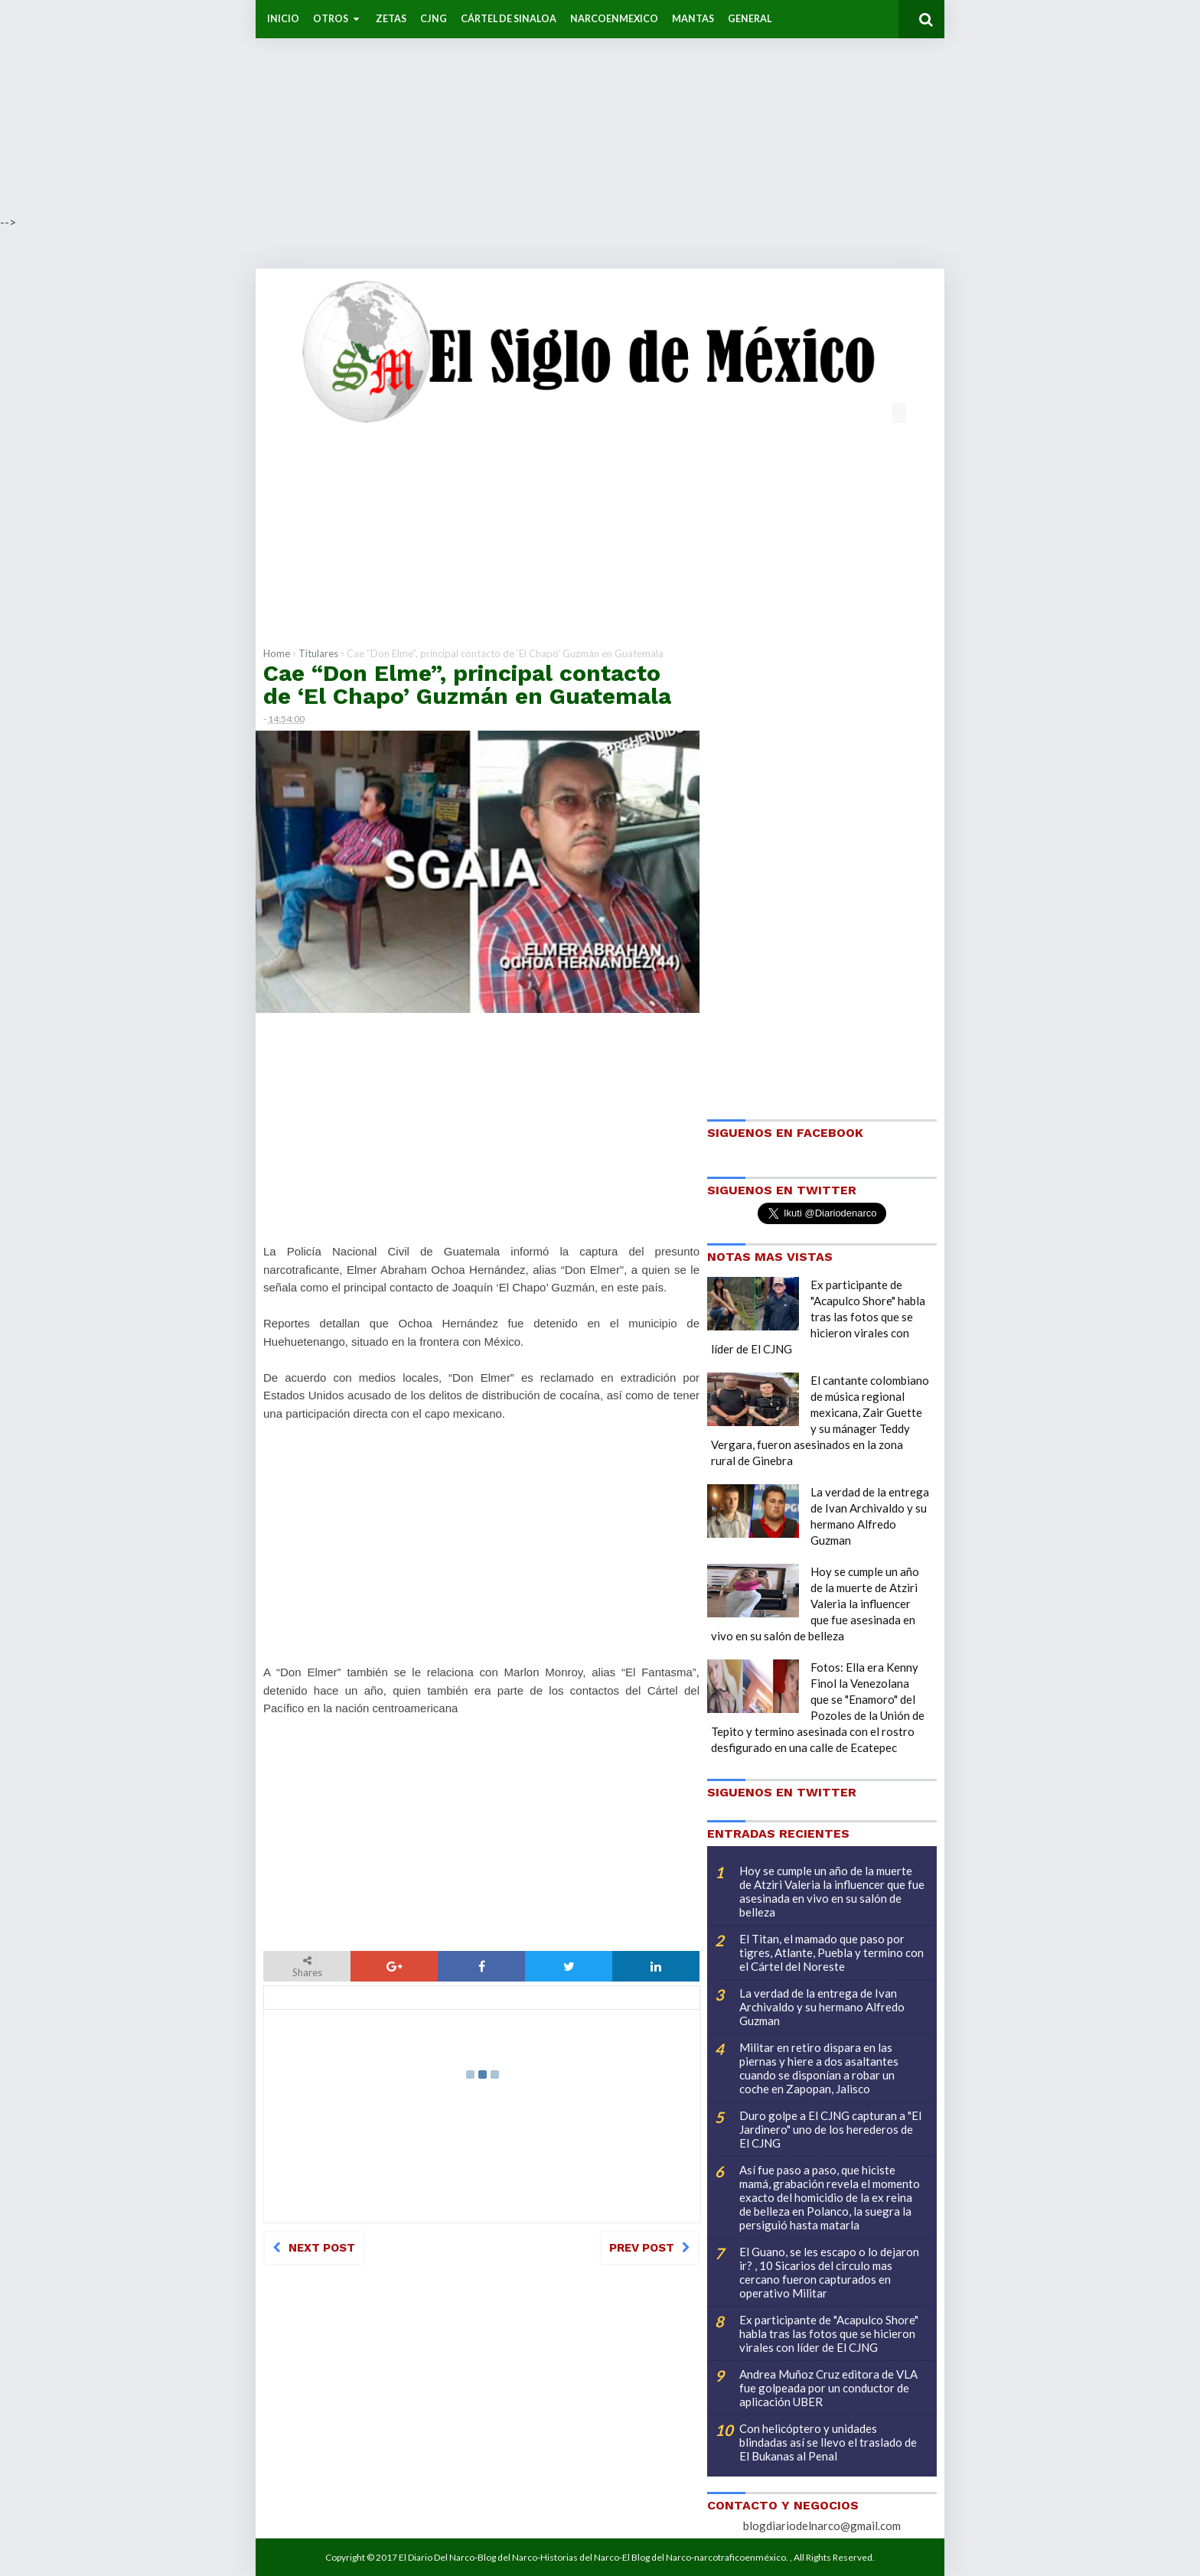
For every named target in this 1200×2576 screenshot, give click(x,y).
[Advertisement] (459, 107)
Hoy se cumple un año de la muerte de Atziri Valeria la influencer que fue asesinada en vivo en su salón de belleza (815, 1604)
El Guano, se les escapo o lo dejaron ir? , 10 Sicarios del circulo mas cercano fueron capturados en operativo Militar (829, 2272)
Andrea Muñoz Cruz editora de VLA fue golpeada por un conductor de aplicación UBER (828, 2387)
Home (276, 653)
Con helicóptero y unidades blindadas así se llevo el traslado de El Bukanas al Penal (828, 2442)
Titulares (318, 653)
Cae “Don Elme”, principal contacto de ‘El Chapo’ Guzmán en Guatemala (467, 684)
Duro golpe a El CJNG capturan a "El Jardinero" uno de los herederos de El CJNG (830, 2129)
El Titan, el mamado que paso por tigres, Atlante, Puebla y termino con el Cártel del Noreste (831, 1952)
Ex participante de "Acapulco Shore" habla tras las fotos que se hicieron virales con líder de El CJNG (818, 1317)
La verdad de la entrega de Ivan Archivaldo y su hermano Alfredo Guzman (822, 2006)
